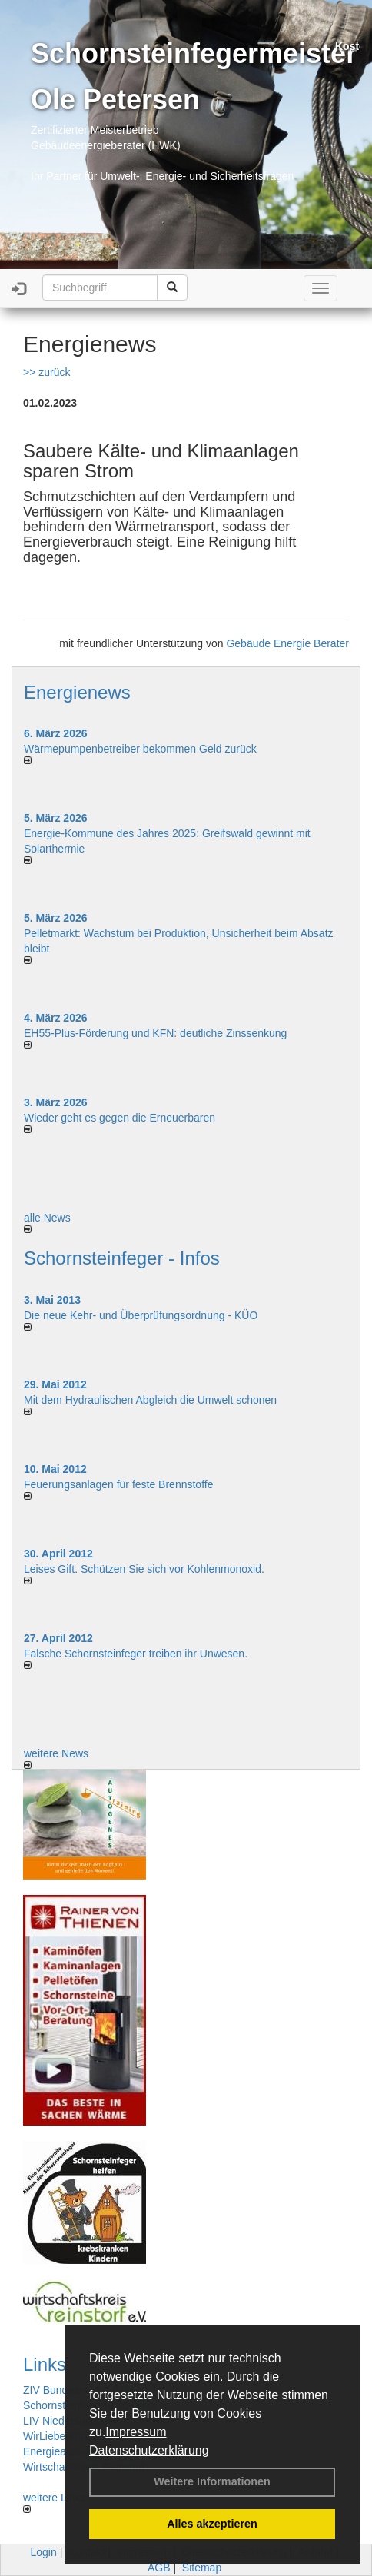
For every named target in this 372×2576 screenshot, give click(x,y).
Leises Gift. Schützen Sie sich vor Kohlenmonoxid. (144, 1569)
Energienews (77, 692)
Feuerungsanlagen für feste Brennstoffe (118, 1484)
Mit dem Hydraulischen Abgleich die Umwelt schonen (150, 1400)
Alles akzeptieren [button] (212, 2524)
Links (44, 2364)
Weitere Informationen (212, 2481)
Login (44, 2552)
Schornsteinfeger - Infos (122, 1258)
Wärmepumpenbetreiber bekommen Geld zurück (140, 749)
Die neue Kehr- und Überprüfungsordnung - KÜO (140, 1315)
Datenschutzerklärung (149, 2450)
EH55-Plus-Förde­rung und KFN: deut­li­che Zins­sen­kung (155, 1033)
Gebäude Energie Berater (287, 643)
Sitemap (201, 2567)
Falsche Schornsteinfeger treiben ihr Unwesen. (135, 1653)
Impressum (135, 2431)
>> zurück (46, 372)
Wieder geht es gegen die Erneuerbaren (119, 1118)
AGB (159, 2567)
